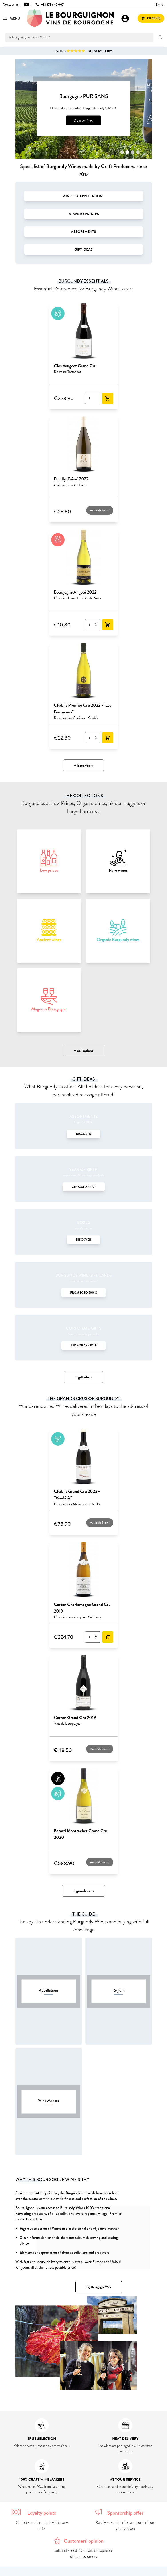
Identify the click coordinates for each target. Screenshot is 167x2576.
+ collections (83, 1050)
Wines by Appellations (83, 196)
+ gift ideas (83, 1377)
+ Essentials (83, 765)
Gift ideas (83, 249)
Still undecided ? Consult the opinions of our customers (83, 2553)
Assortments (83, 231)
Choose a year (84, 1186)
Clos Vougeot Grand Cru (75, 365)
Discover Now (83, 120)
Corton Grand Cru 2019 (75, 1717)
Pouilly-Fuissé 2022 (71, 478)
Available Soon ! (100, 510)
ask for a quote (83, 1345)
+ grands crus (83, 1891)
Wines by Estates (83, 214)
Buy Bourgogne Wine (99, 2287)
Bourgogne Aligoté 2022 (75, 592)
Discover (83, 1134)
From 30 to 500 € (83, 1292)
